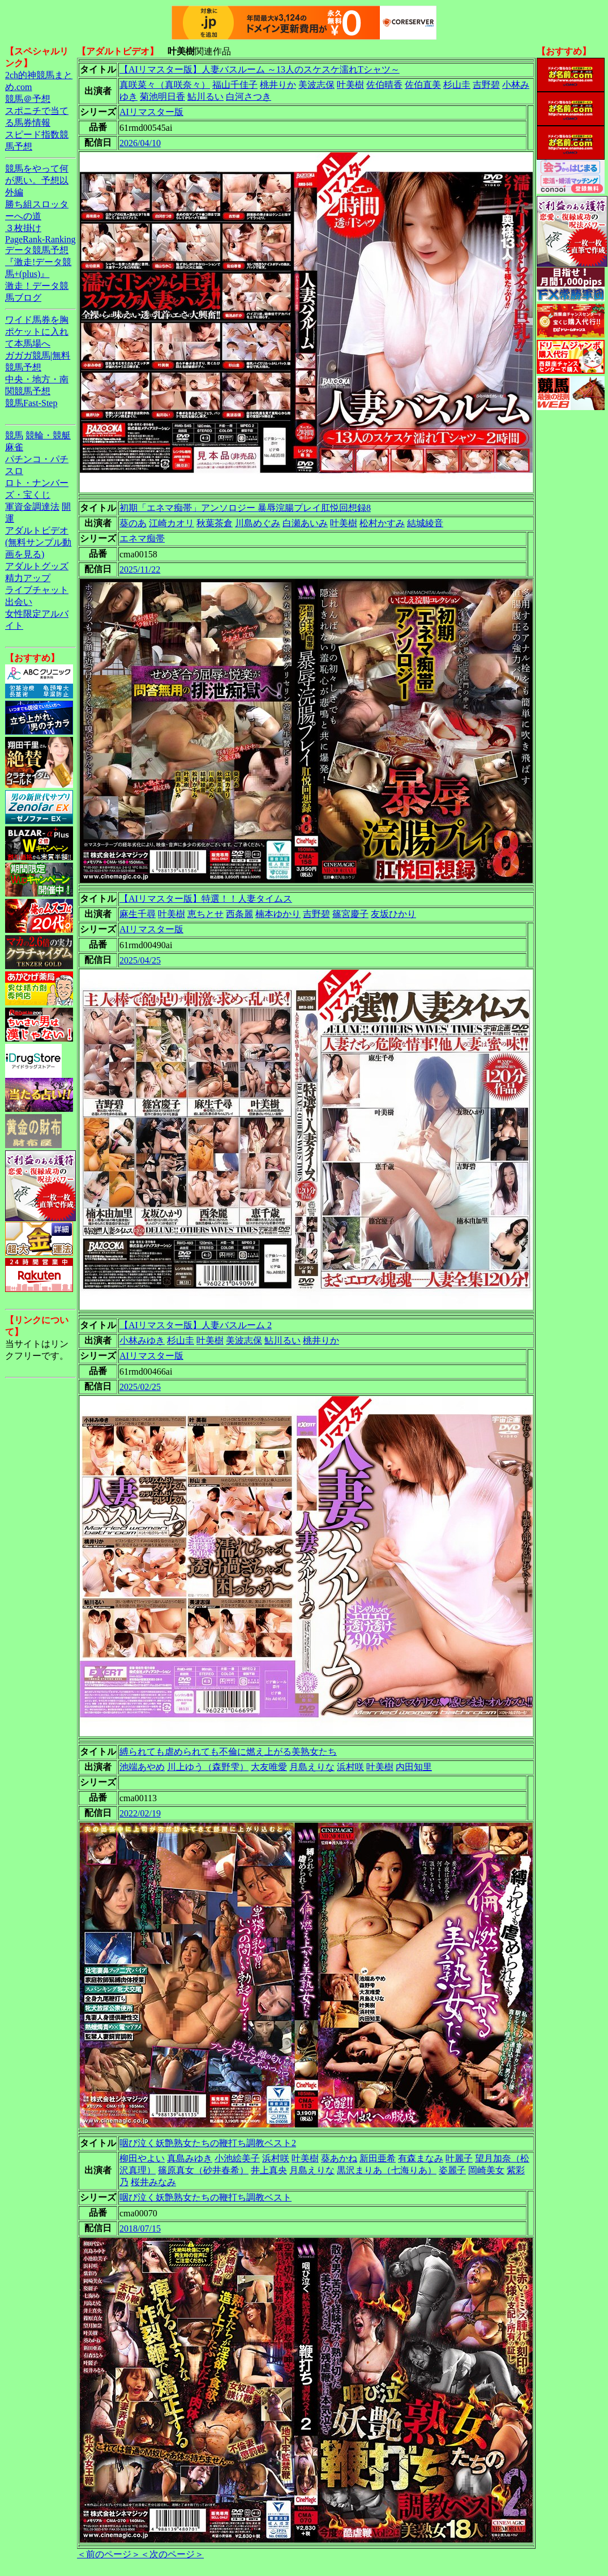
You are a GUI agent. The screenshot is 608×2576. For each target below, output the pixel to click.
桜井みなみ (153, 2182)
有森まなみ (420, 2158)
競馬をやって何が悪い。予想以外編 (36, 180)
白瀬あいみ (305, 523)
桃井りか (278, 84)
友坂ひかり (393, 914)
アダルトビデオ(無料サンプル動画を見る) (38, 542)
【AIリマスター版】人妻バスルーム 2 (195, 1325)
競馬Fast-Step (31, 403)
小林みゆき (142, 1340)
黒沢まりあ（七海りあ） (386, 2170)
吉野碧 (486, 84)
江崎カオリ (171, 523)
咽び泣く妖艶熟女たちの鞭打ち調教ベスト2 (207, 2143)
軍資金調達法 (32, 506)
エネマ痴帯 (142, 538)
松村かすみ (382, 523)
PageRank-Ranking (40, 239)
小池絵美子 (237, 2158)
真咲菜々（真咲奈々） (164, 84)
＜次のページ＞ (172, 2554)
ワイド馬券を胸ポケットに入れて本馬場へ (36, 331)
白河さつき (248, 96)
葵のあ (133, 523)
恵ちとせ (205, 914)
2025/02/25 (140, 1387)
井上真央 (269, 2170)
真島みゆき (189, 2158)
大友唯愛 (269, 1767)
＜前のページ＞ (108, 2554)
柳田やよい (142, 2158)
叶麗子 (459, 2158)
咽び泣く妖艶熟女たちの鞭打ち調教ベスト (205, 2197)
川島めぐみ (257, 523)
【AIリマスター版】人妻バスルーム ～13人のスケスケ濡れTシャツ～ (259, 69)
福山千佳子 (235, 84)
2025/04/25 (140, 960)
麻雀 (14, 447)
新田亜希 (377, 2158)
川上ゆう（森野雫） (208, 1767)
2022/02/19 (140, 1813)
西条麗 (239, 914)
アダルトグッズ (36, 566)
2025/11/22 (139, 569)
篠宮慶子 (350, 914)
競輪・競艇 (48, 435)
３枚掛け (23, 228)
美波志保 (316, 84)
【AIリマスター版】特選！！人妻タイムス (205, 898)
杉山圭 (456, 84)
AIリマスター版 (151, 112)
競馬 (14, 435)
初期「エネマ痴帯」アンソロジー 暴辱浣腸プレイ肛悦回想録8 (245, 508)
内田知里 (414, 1767)
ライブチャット (36, 590)
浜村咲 (350, 1767)
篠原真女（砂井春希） (203, 2170)
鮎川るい (205, 96)
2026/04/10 (140, 143)
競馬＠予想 (27, 99)
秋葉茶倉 (214, 523)
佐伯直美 (423, 84)
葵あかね (339, 2158)
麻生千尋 (137, 914)
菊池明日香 (162, 96)
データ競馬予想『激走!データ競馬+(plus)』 (38, 262)
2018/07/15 (140, 2228)
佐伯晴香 (384, 84)
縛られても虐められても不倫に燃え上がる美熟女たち (228, 1751)
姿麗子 (452, 2170)
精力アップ (27, 578)
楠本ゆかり (278, 914)
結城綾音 (425, 523)
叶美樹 (350, 84)
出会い (18, 602)
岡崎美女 (486, 2170)
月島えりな (312, 1767)
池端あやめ (142, 1767)
